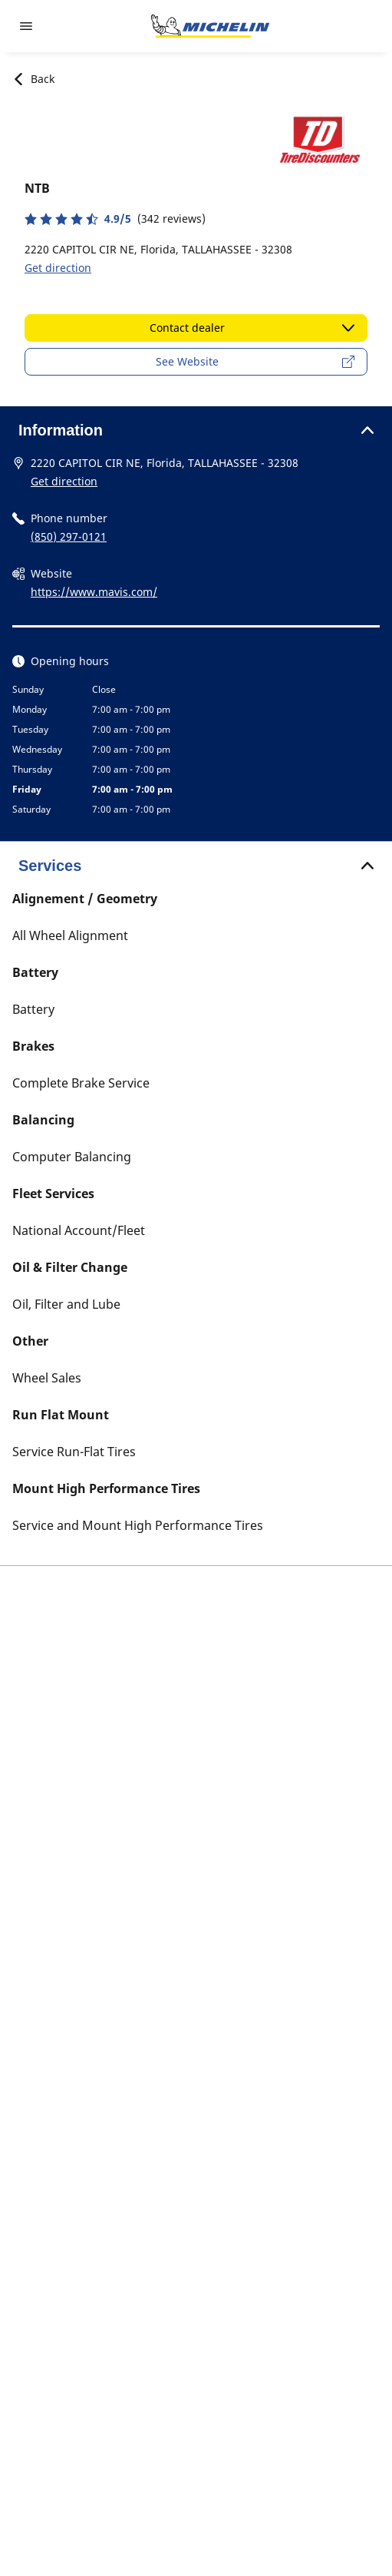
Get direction (58, 267)
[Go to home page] (210, 26)
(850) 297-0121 (69, 536)
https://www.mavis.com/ (94, 591)
